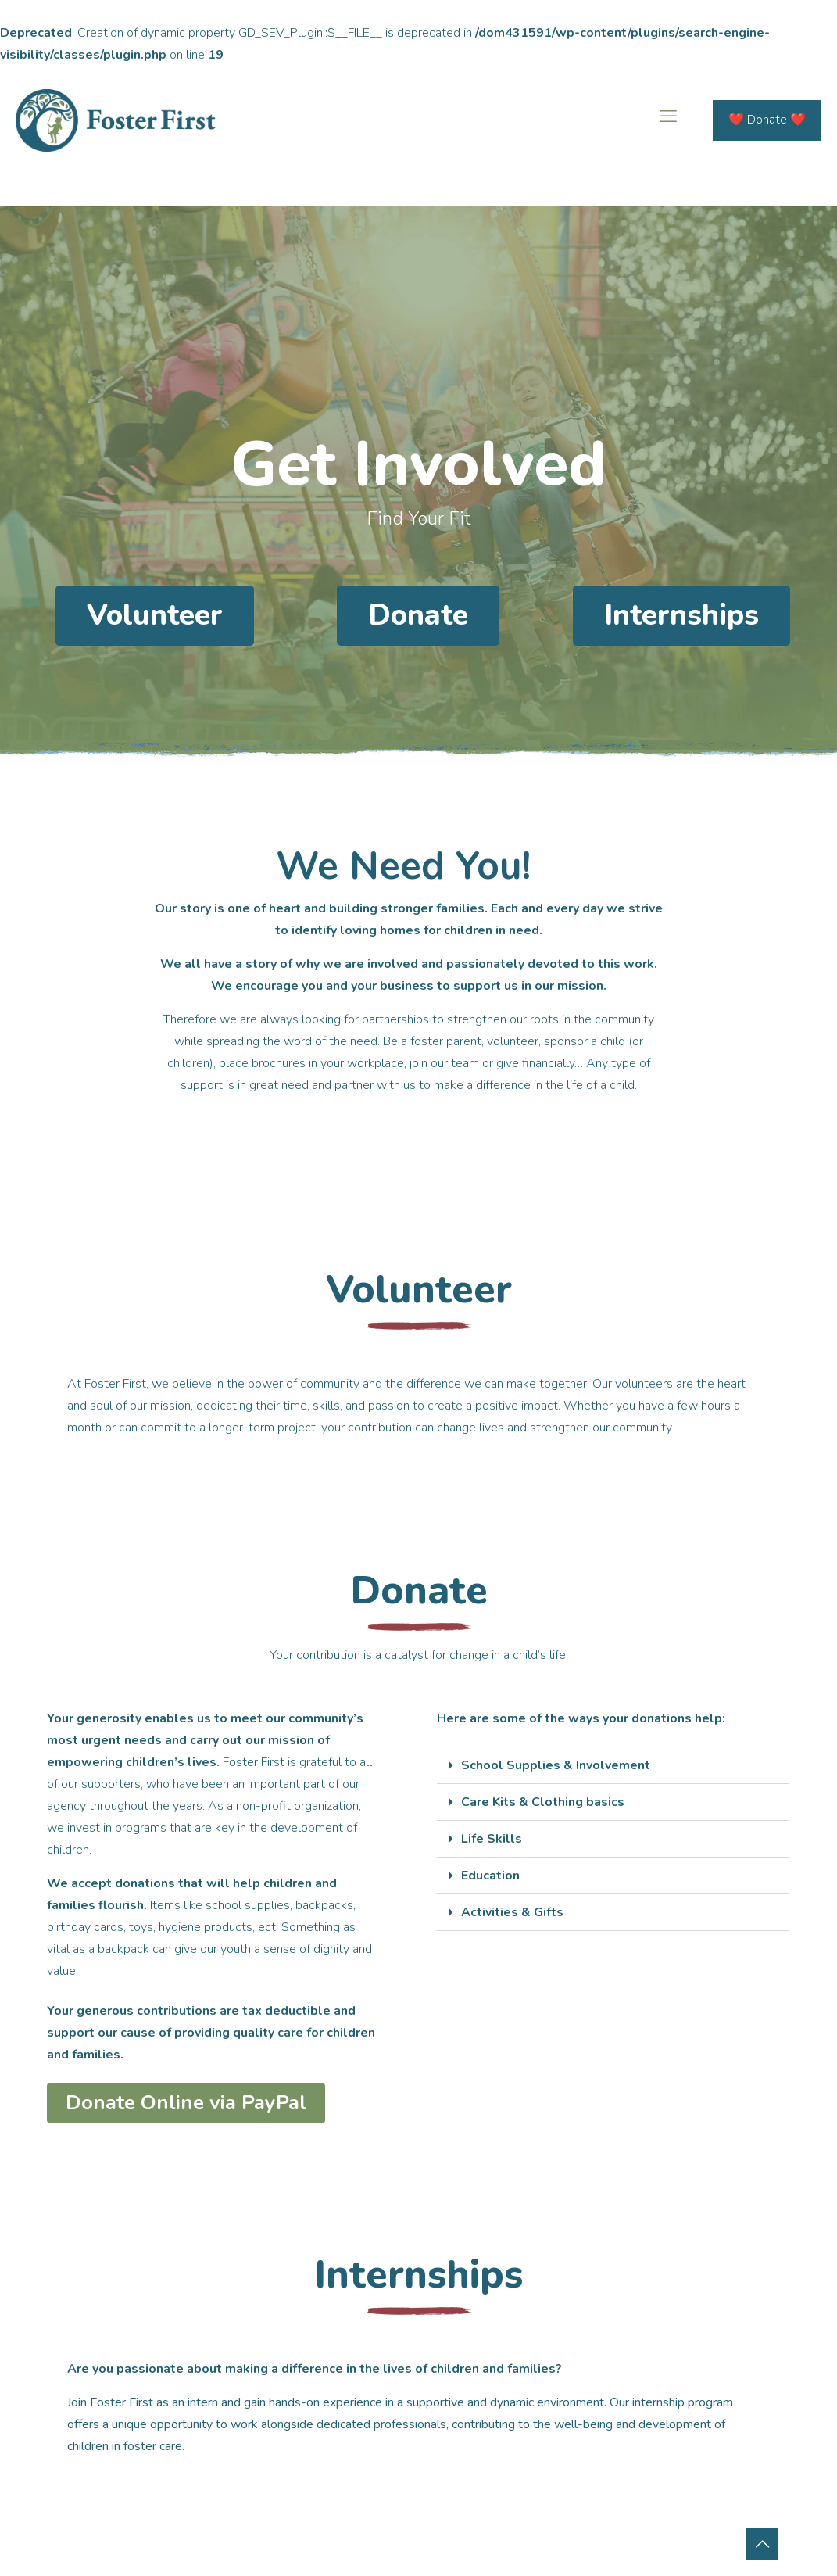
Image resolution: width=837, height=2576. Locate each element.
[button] (613, 1765)
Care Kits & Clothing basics (542, 1802)
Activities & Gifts (512, 1912)
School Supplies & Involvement (555, 1765)
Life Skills (491, 1838)
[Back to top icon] (762, 2544)
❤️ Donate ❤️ (767, 119)
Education (490, 1875)
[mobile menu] (668, 120)
